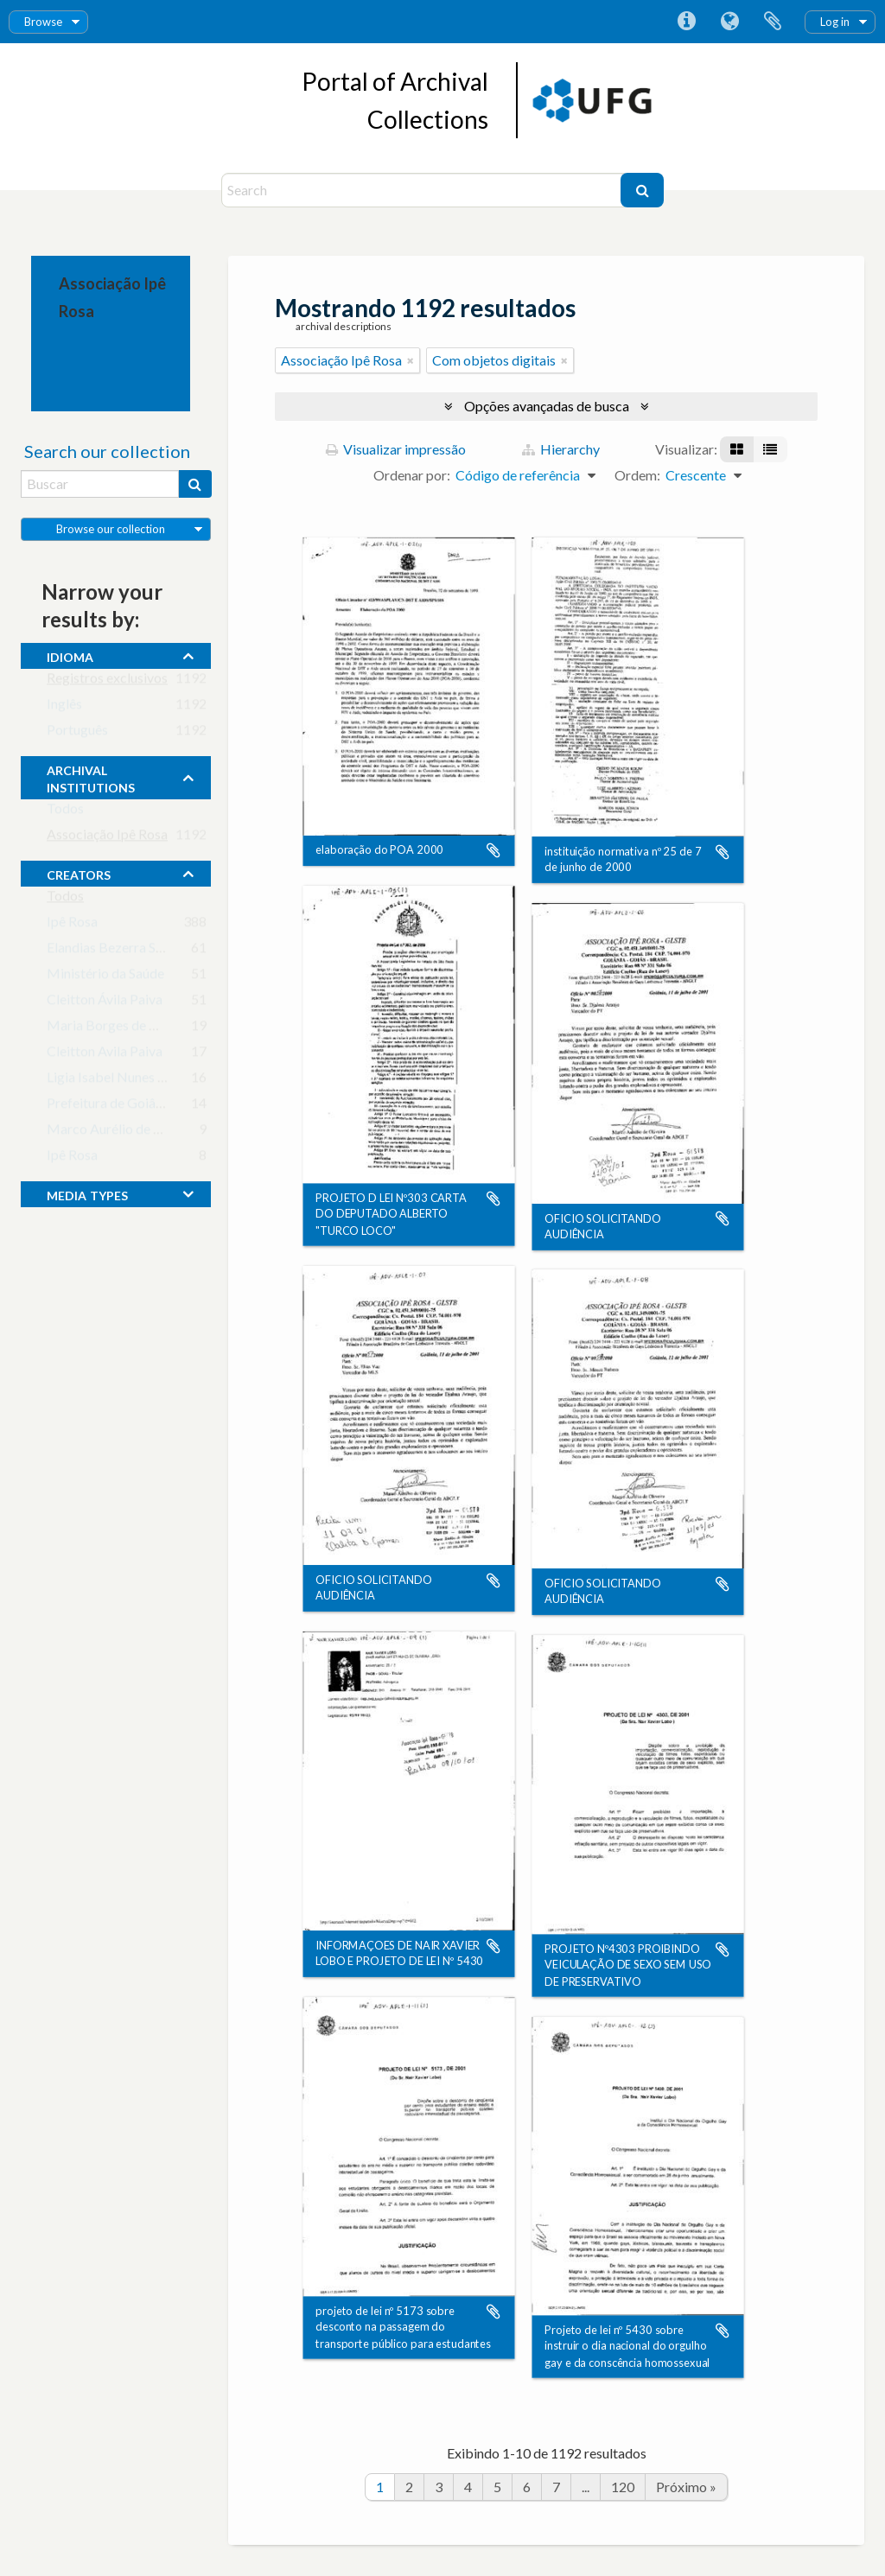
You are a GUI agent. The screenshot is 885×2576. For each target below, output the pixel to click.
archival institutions (91, 777)
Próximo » (686, 2486)
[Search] (423, 190)
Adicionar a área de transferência (493, 851)
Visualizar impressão (396, 449)
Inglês (64, 707)
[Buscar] (642, 190)
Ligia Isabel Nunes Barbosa (127, 1080)
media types (87, 1193)
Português (77, 733)
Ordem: (637, 475)
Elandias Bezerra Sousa (115, 951)
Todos (65, 812)
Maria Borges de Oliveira (121, 1029)
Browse (43, 22)
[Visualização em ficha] (737, 449)
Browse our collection (110, 529)
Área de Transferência (772, 21)
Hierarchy (561, 449)
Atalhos (686, 21)
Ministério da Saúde (105, 977)
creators (79, 872)
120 (622, 2486)
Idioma (729, 21)
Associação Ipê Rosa (107, 838)
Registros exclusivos (107, 681)
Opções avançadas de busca (547, 406)
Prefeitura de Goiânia (110, 1106)
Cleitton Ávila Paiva (104, 1003)
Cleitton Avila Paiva (104, 1054)
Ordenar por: (411, 475)
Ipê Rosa (72, 925)
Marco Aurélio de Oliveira (124, 1132)
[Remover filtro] (410, 360)
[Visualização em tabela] (770, 449)
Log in (835, 22)
